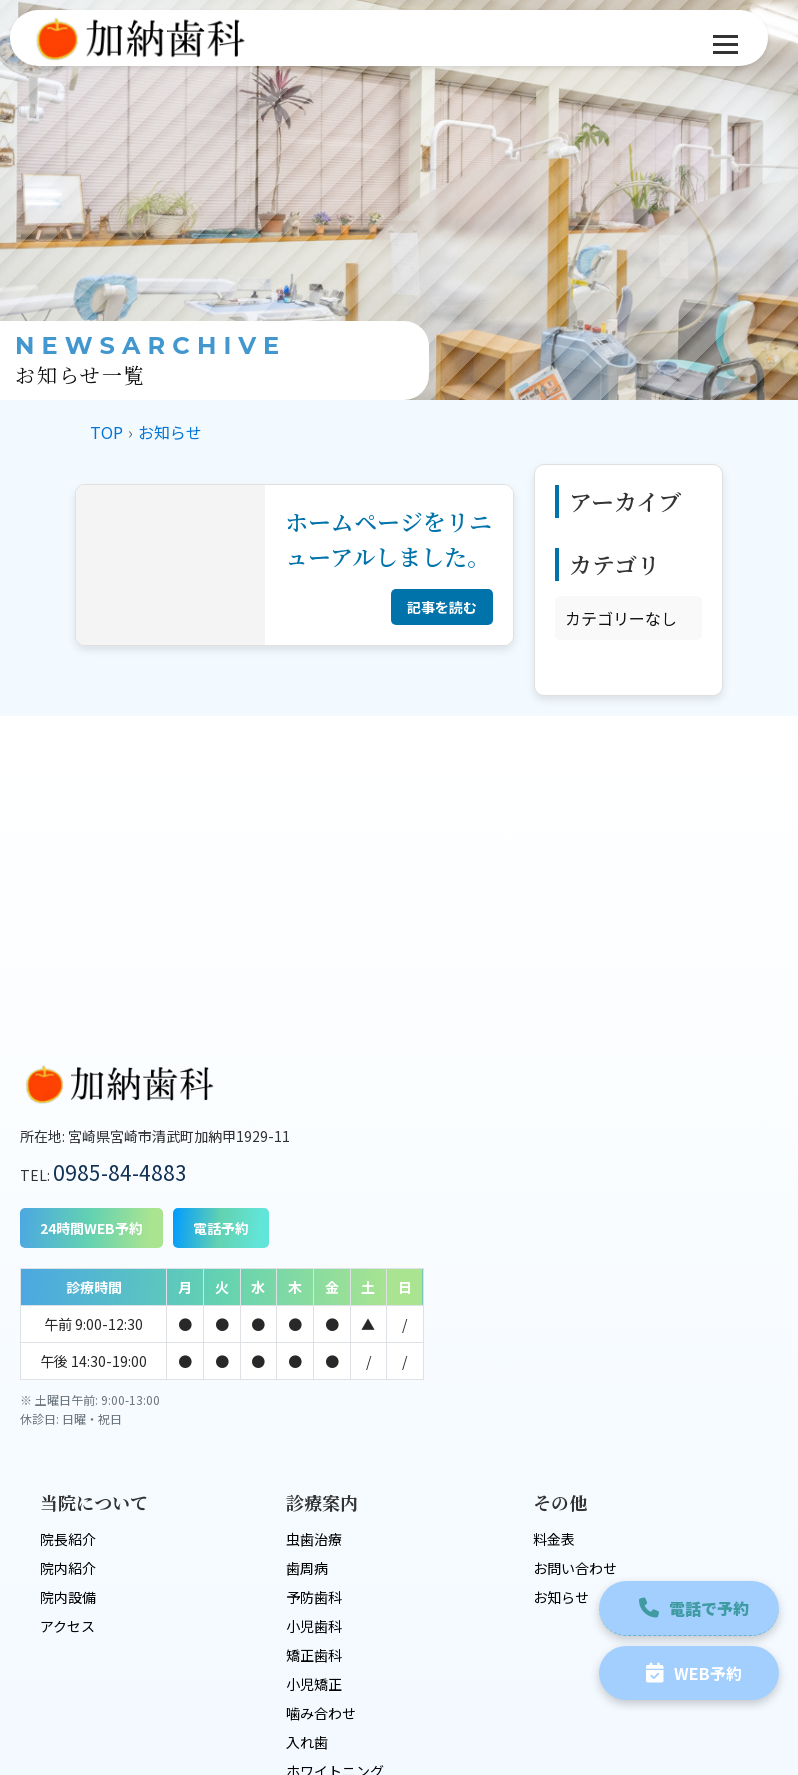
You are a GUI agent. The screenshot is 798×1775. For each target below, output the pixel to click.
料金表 (553, 1352)
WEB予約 (688, 1666)
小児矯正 (314, 1497)
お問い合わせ (574, 1381)
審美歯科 (314, 1613)
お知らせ (560, 1410)
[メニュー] (725, 44)
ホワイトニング (335, 1584)
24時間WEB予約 (91, 1228)
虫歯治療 (314, 1352)
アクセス (67, 1439)
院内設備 (68, 1410)
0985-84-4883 (120, 1172)
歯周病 (307, 1381)
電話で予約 (688, 1601)
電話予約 (221, 1228)
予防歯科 (314, 1410)
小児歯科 (314, 1439)
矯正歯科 (314, 1468)
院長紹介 (68, 1352)
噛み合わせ (321, 1526)
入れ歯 (307, 1555)
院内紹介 (68, 1381)
